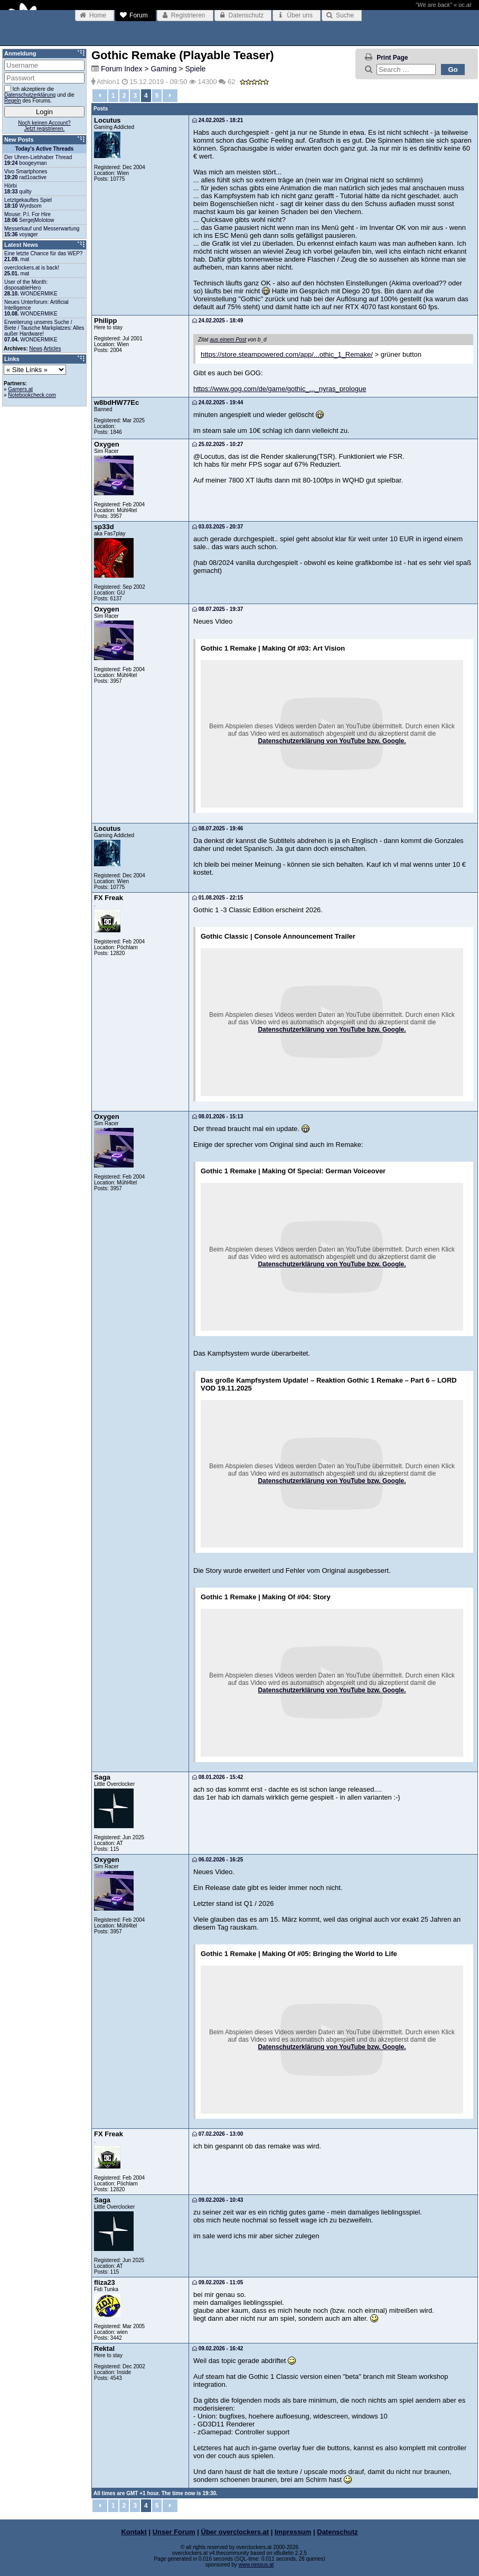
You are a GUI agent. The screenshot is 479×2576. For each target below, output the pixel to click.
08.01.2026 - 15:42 (217, 1777)
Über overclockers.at (235, 2532)
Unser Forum (174, 2532)
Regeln (12, 101)
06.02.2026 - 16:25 (217, 1859)
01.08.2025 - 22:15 (217, 898)
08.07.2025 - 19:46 (217, 828)
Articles (52, 348)
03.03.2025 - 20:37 (217, 527)
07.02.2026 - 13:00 (217, 2134)
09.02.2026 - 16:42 (217, 2348)
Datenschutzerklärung (29, 95)
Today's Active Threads (44, 149)
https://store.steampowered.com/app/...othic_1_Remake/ (287, 354)
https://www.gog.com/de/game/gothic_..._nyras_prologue (279, 389)
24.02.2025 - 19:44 (217, 402)
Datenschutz (337, 2532)
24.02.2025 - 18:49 (217, 320)
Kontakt (133, 2532)
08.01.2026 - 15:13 (217, 1116)
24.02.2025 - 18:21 (217, 120)
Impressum (293, 2532)
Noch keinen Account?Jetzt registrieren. (44, 126)
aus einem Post (228, 339)
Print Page (392, 57)
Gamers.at (20, 389)
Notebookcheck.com (32, 395)
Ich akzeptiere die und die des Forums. (39, 94)
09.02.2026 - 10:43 (217, 2200)
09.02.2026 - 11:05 (217, 2282)
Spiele (195, 68)
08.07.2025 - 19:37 (217, 609)
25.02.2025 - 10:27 (217, 444)
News (35, 348)
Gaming (163, 68)
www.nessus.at (256, 2565)
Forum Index (122, 68)
